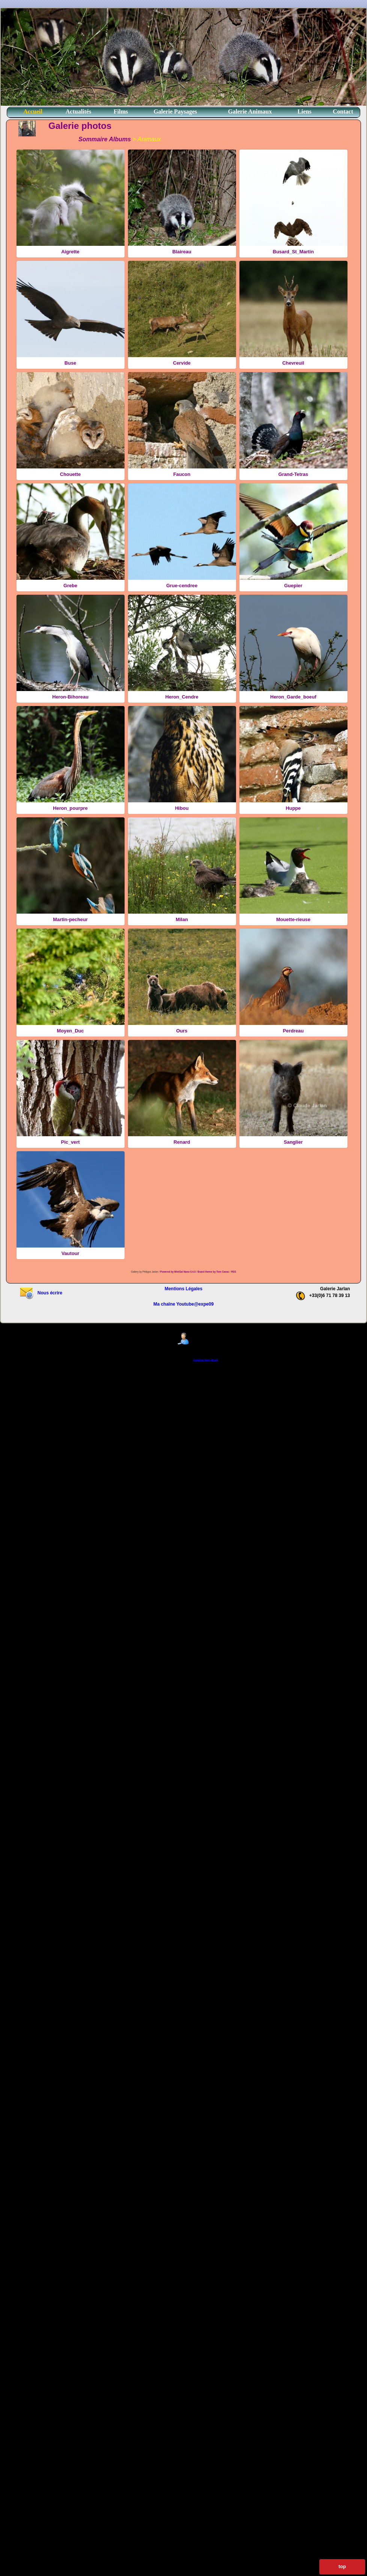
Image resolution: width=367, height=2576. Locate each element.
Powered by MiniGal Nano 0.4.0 (178, 1271)
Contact (343, 111)
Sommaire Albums (104, 139)
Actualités (78, 111)
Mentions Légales (184, 1288)
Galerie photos (79, 126)
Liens (304, 111)
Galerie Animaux (250, 111)
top (342, 2566)
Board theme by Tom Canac (214, 1271)
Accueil (32, 111)
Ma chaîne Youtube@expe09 (183, 1304)
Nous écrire (40, 1292)
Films (121, 111)
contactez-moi (205, 1360)
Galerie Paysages (175, 111)
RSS (233, 1271)
